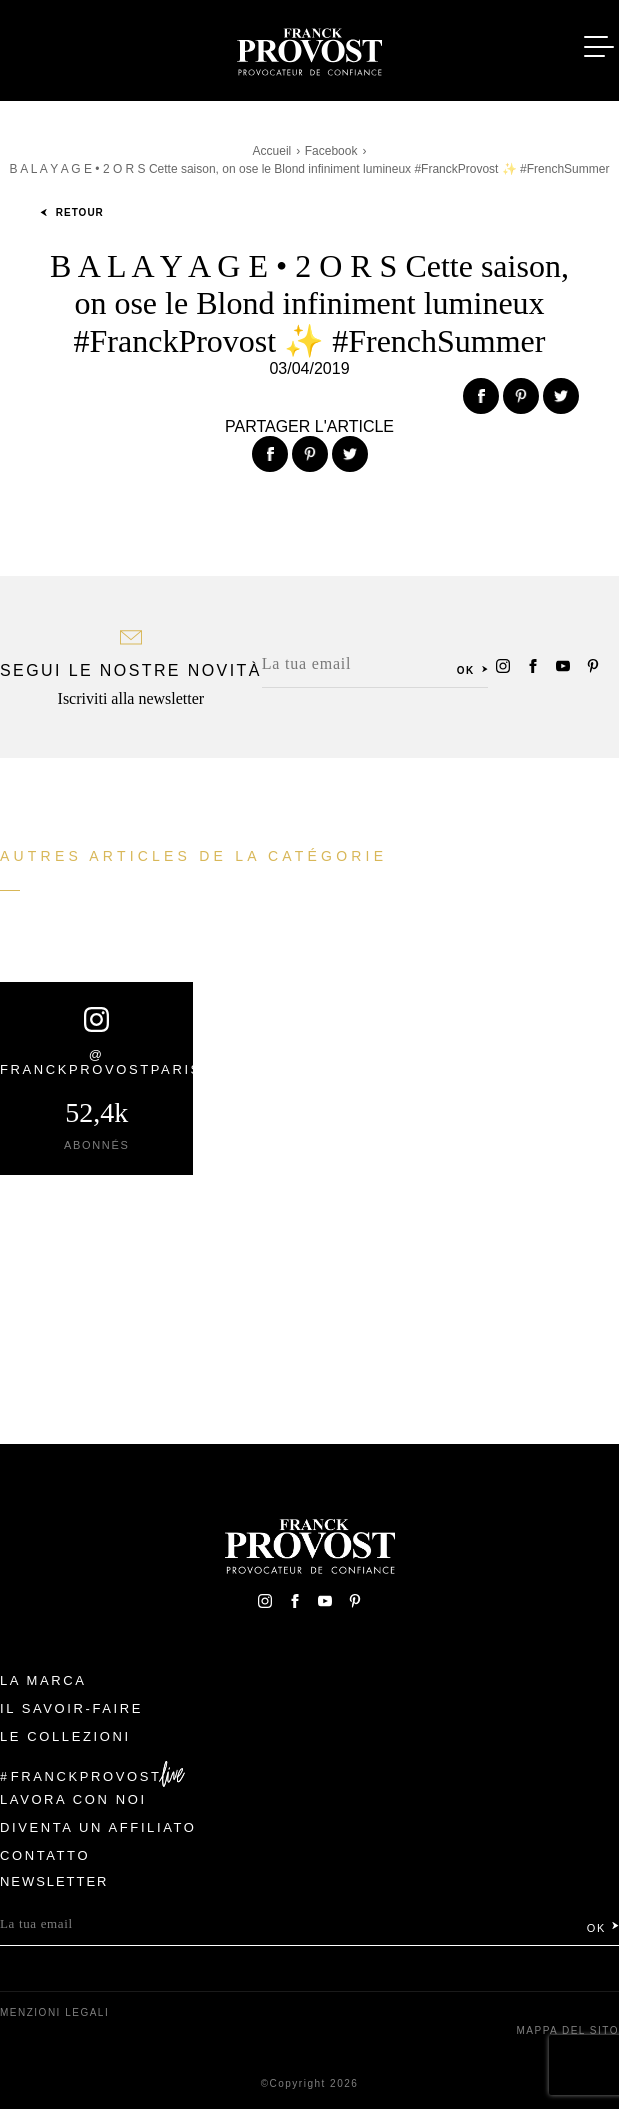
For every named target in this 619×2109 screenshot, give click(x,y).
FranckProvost (86, 1776)
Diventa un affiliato (98, 1827)
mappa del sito (567, 2030)
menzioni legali (54, 2012)
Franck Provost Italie (310, 48)
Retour (72, 212)
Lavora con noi (73, 1799)
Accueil (272, 151)
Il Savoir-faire (71, 1708)
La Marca (43, 1680)
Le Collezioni (65, 1736)
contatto (45, 1855)
